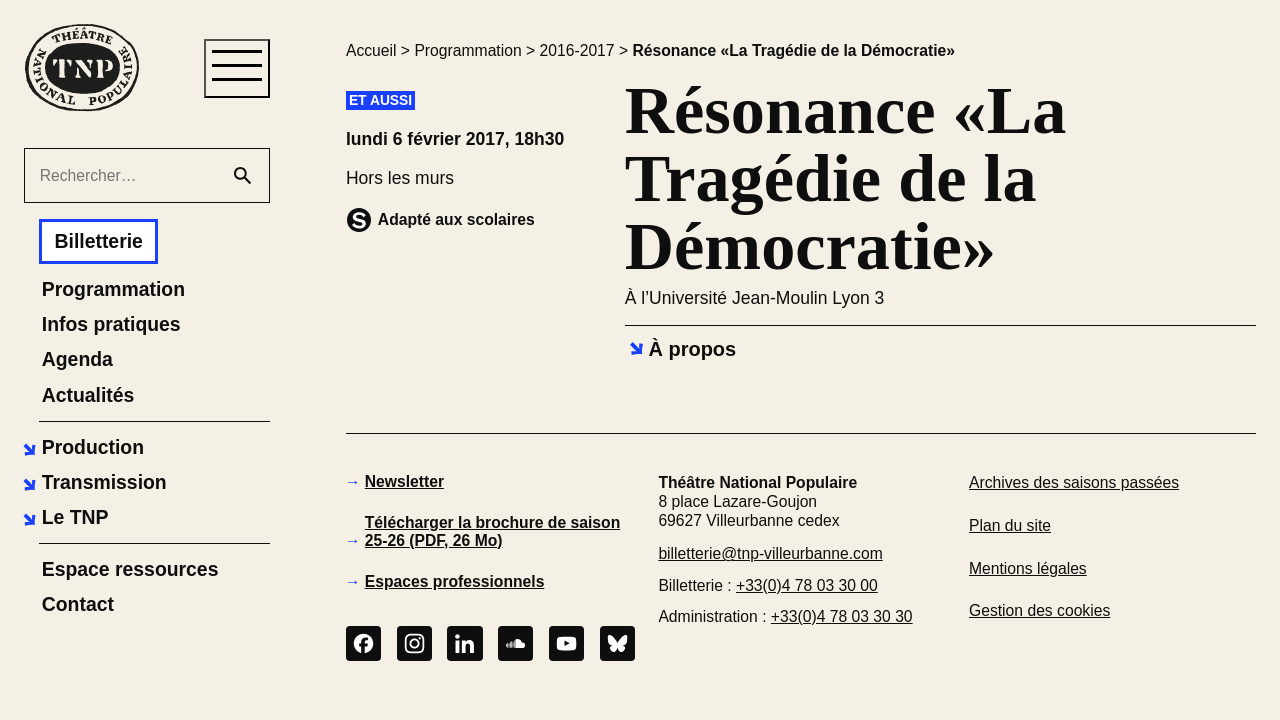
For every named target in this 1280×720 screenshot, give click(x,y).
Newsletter (404, 481)
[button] (81, 447)
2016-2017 (577, 50)
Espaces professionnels (455, 581)
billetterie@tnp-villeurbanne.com (770, 553)
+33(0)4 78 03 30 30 (842, 616)
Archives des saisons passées (1074, 482)
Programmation (467, 50)
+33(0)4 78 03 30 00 (807, 585)
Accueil (371, 50)
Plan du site (1010, 525)
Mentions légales (1028, 568)
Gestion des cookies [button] (1039, 610)
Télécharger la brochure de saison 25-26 (492, 531)
